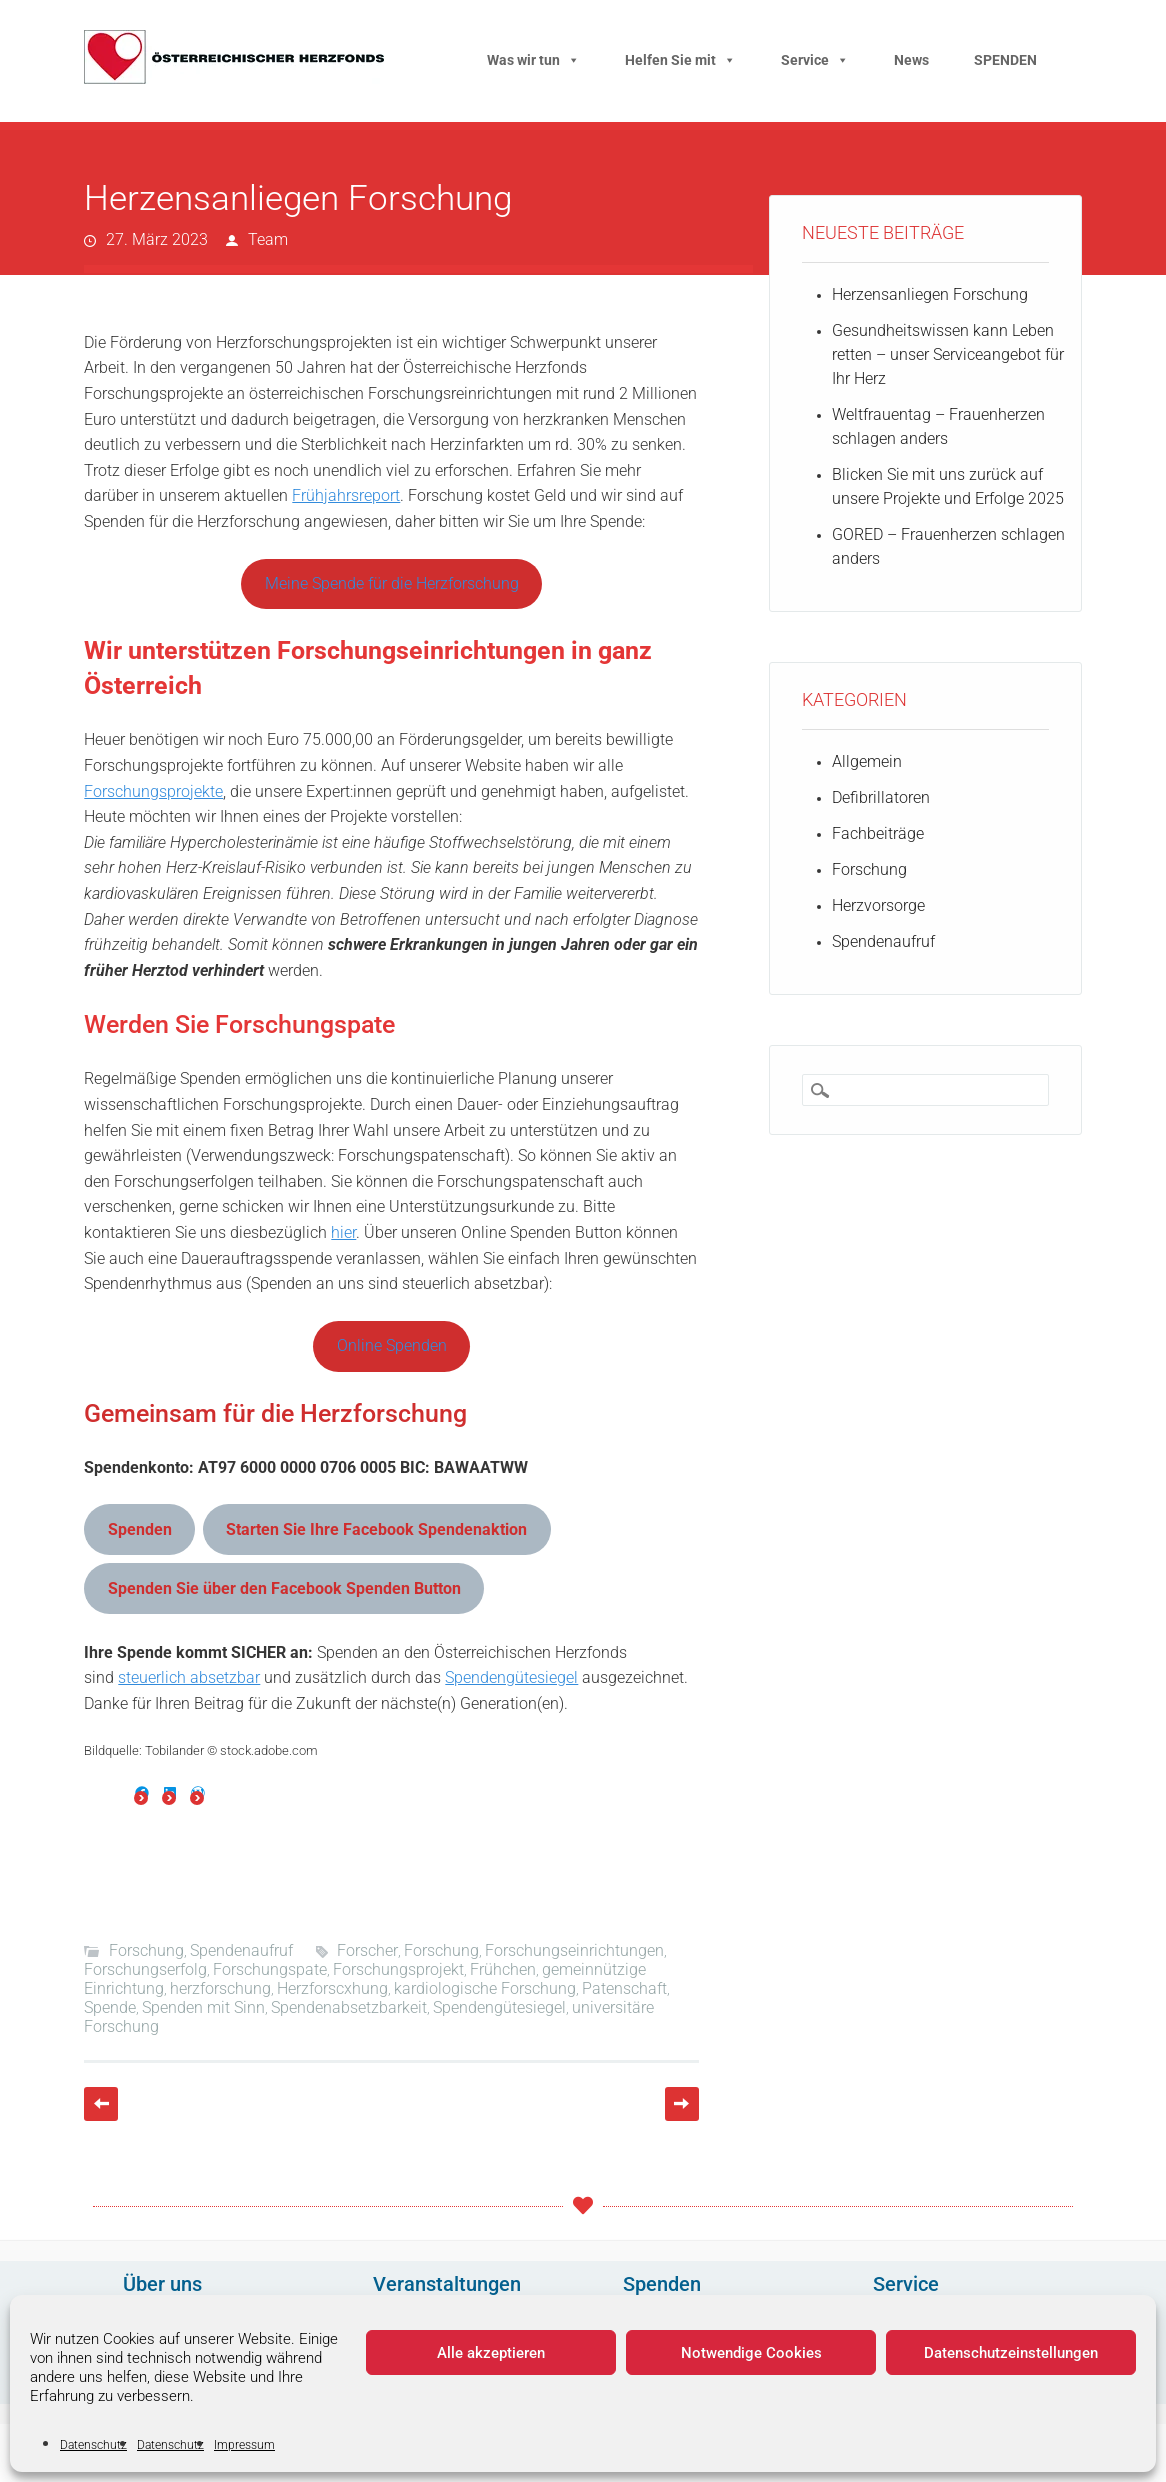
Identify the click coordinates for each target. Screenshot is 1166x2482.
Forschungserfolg (145, 1969)
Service (815, 60)
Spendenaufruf (241, 1950)
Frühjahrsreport (346, 495)
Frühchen (503, 1969)
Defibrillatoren (881, 797)
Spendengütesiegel (511, 1677)
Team (268, 239)
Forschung (146, 1950)
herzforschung (220, 1988)
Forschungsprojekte (153, 791)
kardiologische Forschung (485, 1988)
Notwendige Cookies (751, 2353)
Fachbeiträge (878, 833)
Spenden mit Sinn (203, 2007)
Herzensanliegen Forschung (930, 294)
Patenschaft (624, 1988)
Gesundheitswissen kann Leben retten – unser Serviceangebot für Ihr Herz (948, 354)
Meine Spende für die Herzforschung (392, 583)
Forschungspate (270, 1969)
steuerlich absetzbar (189, 1677)
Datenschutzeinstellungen (1011, 2353)
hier (343, 1232)
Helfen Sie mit (680, 60)
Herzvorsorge (878, 905)
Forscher (367, 1950)
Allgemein (867, 761)
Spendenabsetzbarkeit (349, 2007)
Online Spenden (392, 1345)
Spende (110, 2007)
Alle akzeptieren (491, 2353)
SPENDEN (1005, 60)
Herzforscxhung (332, 1988)
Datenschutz (93, 2445)
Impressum (244, 2445)
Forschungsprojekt (398, 1969)
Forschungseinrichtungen (574, 1950)
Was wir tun (533, 60)
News (911, 60)
